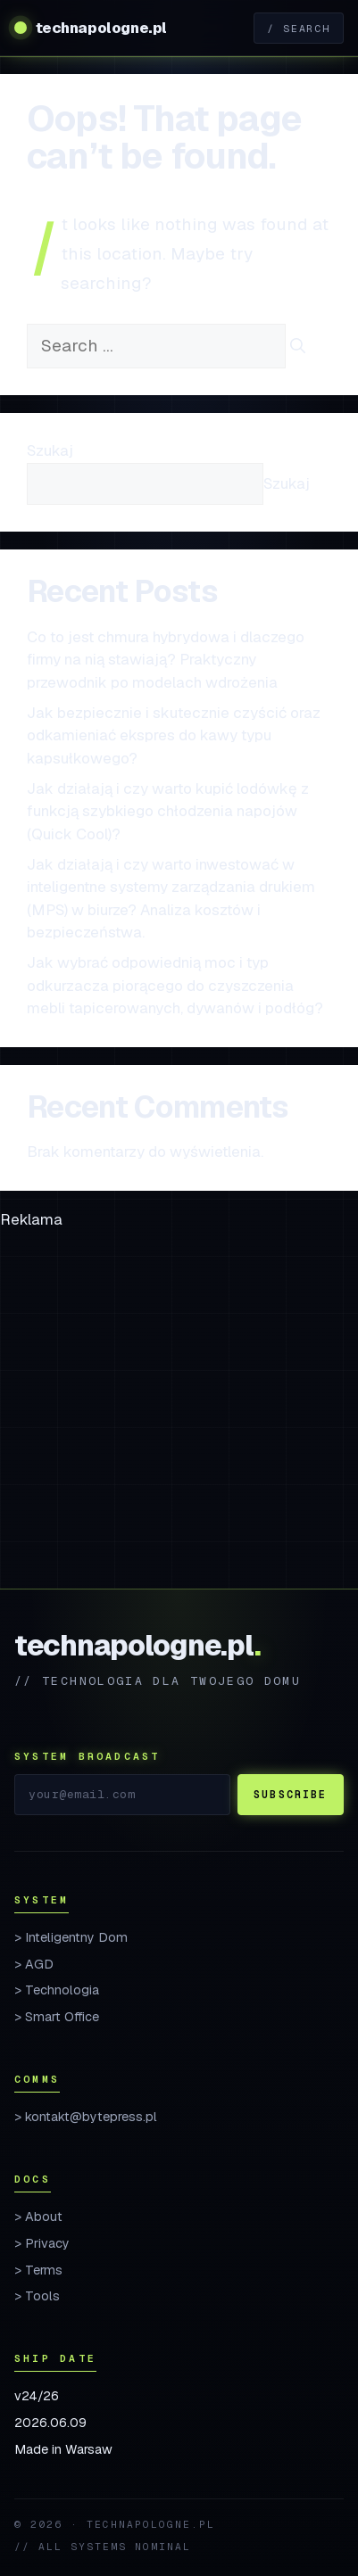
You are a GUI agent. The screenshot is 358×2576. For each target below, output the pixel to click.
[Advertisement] (179, 1410)
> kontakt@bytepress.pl (85, 2117)
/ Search (298, 28)
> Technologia (56, 1990)
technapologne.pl (101, 27)
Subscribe (290, 1794)
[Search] (297, 347)
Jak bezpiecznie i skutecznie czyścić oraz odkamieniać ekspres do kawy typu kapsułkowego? (174, 735)
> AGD (34, 1964)
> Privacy (42, 2243)
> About (38, 2217)
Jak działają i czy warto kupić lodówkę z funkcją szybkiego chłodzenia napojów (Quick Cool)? (168, 811)
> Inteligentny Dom (71, 1937)
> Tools (37, 2296)
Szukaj (50, 450)
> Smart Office (56, 2017)
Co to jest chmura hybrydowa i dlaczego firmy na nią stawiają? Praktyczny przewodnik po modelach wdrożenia (165, 659)
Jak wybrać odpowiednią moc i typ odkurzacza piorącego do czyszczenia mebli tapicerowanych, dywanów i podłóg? (175, 985)
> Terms (38, 2270)
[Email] (122, 1794)
